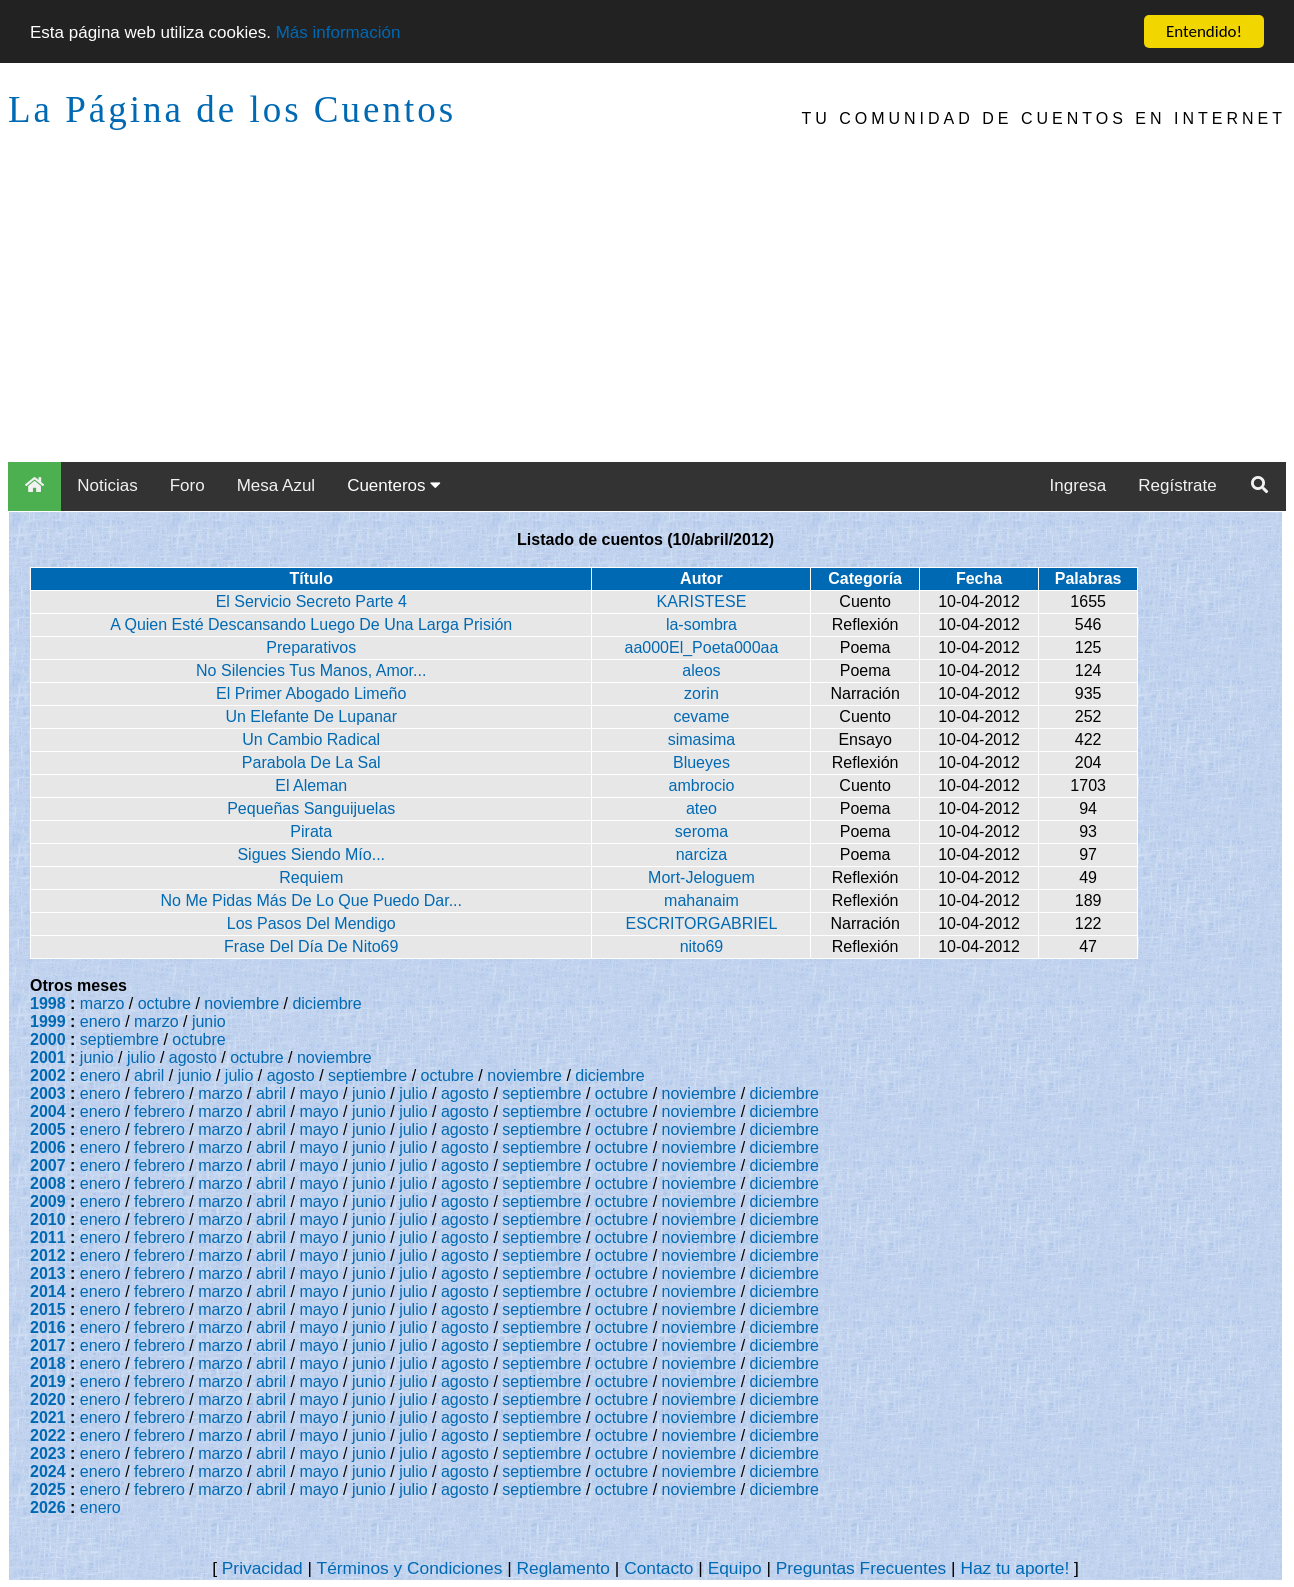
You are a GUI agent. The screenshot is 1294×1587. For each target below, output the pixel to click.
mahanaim (701, 900)
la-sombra (701, 624)
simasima (702, 739)
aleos (701, 670)
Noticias (107, 485)
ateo (701, 808)
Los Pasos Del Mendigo (311, 923)
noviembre (241, 1003)
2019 (48, 1381)
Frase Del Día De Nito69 (311, 946)
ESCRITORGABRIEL (702, 923)
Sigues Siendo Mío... (311, 854)
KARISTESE (702, 601)
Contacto (658, 1568)
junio (209, 1021)
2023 (48, 1453)
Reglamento (563, 1568)
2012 (48, 1255)
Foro (187, 485)
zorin (701, 693)
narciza (702, 854)
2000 (48, 1039)
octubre (164, 1003)
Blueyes (701, 762)
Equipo (735, 1568)
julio (141, 1057)
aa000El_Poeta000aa (701, 647)
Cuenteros (394, 485)
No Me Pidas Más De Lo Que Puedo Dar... (310, 900)
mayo (319, 1093)
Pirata (311, 831)
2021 (48, 1417)
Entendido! (1204, 31)
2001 (48, 1057)
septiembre (119, 1039)
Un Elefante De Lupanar (311, 716)
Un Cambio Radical (311, 739)
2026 (48, 1507)
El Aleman (311, 785)
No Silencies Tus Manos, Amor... (311, 670)
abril (149, 1075)
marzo (102, 1003)
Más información (338, 32)
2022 (48, 1435)
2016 (48, 1327)
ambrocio (702, 785)
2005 (48, 1129)
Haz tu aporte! (1014, 1568)
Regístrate (1177, 485)
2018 (48, 1363)
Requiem (311, 877)
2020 (48, 1399)
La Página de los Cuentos (232, 109)
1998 (48, 1003)
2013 (48, 1273)
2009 (48, 1201)
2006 (48, 1147)
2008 (48, 1183)
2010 (48, 1219)
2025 (48, 1489)
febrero (159, 1093)
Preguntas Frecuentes (861, 1568)
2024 (48, 1471)
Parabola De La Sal (311, 762)
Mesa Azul (276, 485)
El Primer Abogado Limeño (311, 693)
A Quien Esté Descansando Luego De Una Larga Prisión (311, 624)
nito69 (702, 946)
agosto (193, 1057)
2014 (48, 1291)
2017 (48, 1345)
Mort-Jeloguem (701, 877)
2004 (48, 1111)
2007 (48, 1165)
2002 (48, 1075)
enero (100, 1021)
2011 (48, 1237)
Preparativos (311, 647)
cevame (701, 716)
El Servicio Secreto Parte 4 (311, 601)
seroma (701, 831)
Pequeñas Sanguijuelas (311, 808)
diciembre (326, 1003)
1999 (48, 1021)
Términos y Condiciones (410, 1568)
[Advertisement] (647, 312)
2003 (48, 1093)
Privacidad (262, 1568)
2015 (48, 1309)
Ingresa (1078, 485)
